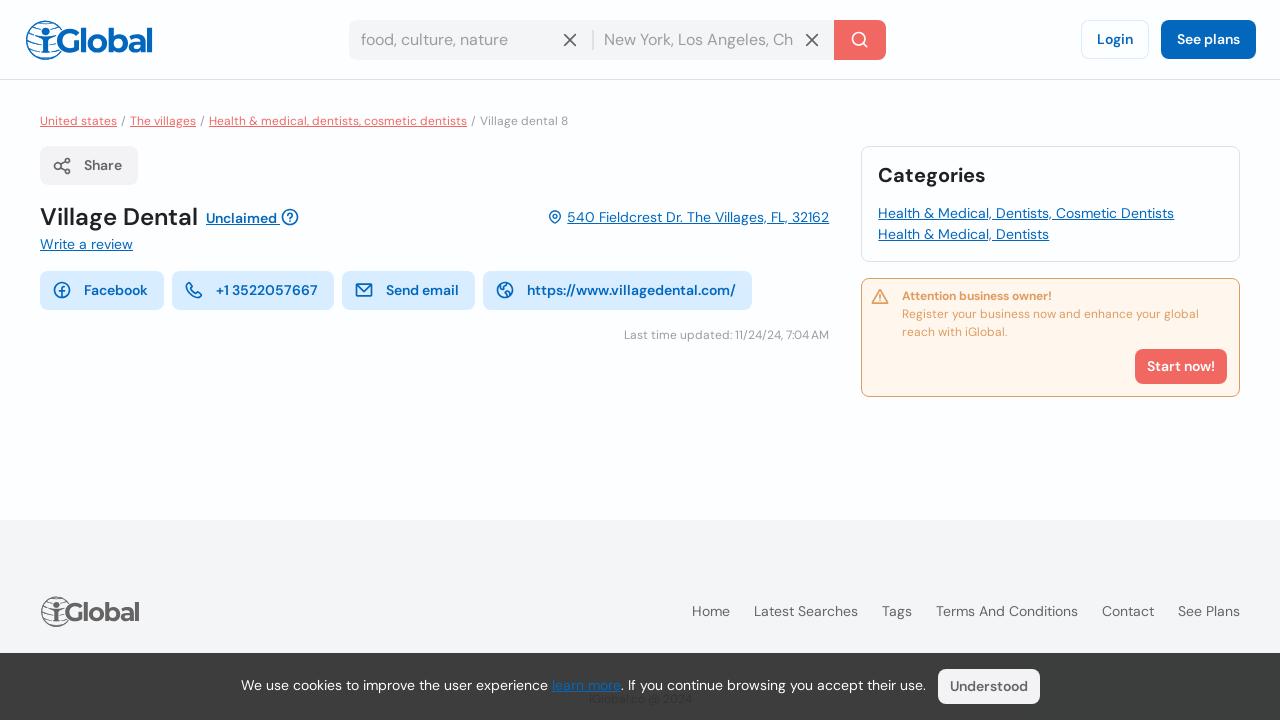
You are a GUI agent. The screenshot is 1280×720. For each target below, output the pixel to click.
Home (711, 611)
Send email (406, 290)
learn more (586, 685)
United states (78, 121)
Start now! (1181, 366)
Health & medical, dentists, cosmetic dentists (338, 121)
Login (1115, 39)
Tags (897, 611)
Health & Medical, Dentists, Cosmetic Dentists (1026, 213)
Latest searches (806, 611)
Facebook (100, 290)
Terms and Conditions (1007, 611)
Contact (1128, 611)
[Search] (860, 40)
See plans (1208, 39)
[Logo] (89, 40)
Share (87, 166)
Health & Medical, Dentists (963, 234)
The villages (163, 121)
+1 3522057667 (251, 290)
